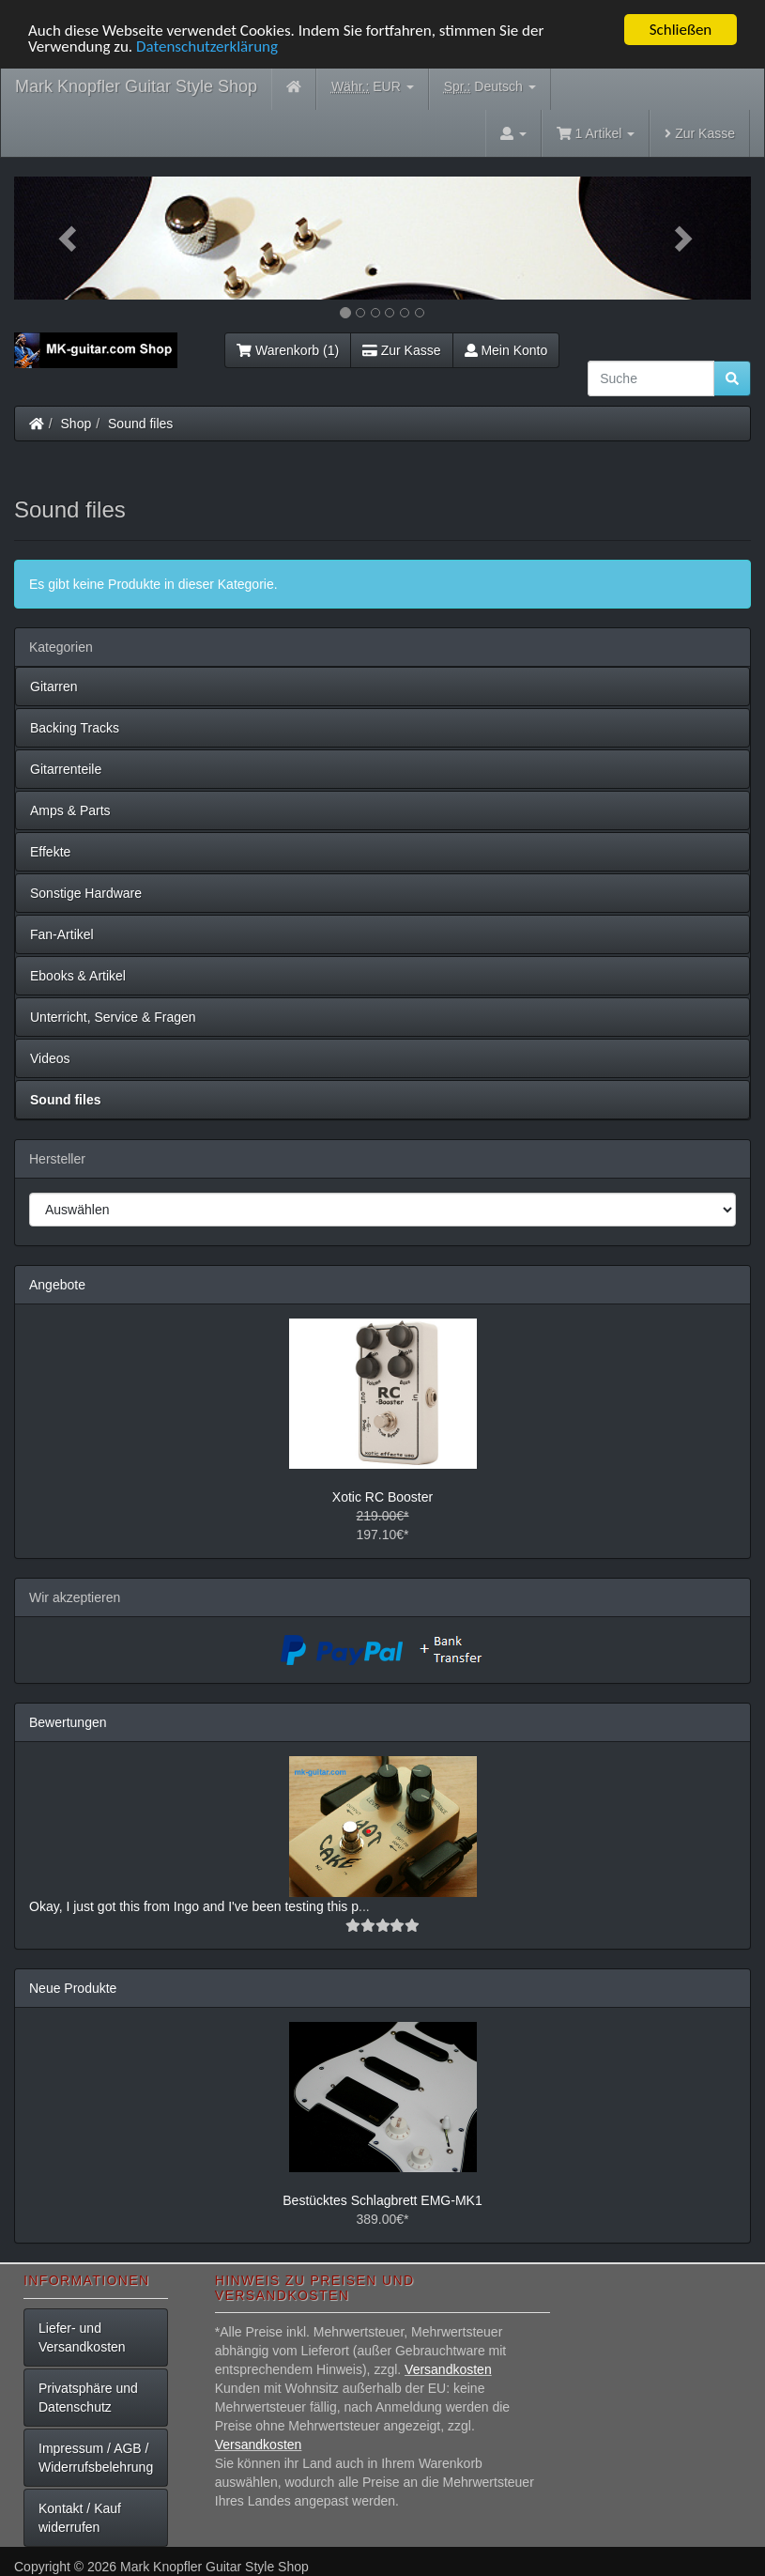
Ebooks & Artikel (78, 975)
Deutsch (490, 87)
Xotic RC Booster (382, 1496)
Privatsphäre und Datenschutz (88, 2397)
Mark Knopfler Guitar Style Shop (136, 86)
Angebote (57, 1284)
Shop (76, 423)
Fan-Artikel (62, 934)
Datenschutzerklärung (207, 46)
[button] (69, 238)
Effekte (50, 851)
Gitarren (54, 686)
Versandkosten (448, 2369)
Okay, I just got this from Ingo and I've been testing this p (194, 1906)
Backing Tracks (74, 727)
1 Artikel (596, 133)
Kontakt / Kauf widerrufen (79, 2518)
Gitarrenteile (65, 769)
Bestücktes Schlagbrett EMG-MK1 (382, 2200)
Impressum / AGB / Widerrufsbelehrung (95, 2458)
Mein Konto (506, 350)
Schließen (681, 29)
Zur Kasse (700, 133)
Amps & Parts (70, 810)
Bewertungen (68, 1722)
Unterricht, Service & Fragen (113, 1017)
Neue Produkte (72, 1988)
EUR (372, 87)
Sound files (140, 423)
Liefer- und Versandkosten (82, 2337)
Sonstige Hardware (86, 893)
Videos (50, 1058)
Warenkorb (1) (288, 350)
